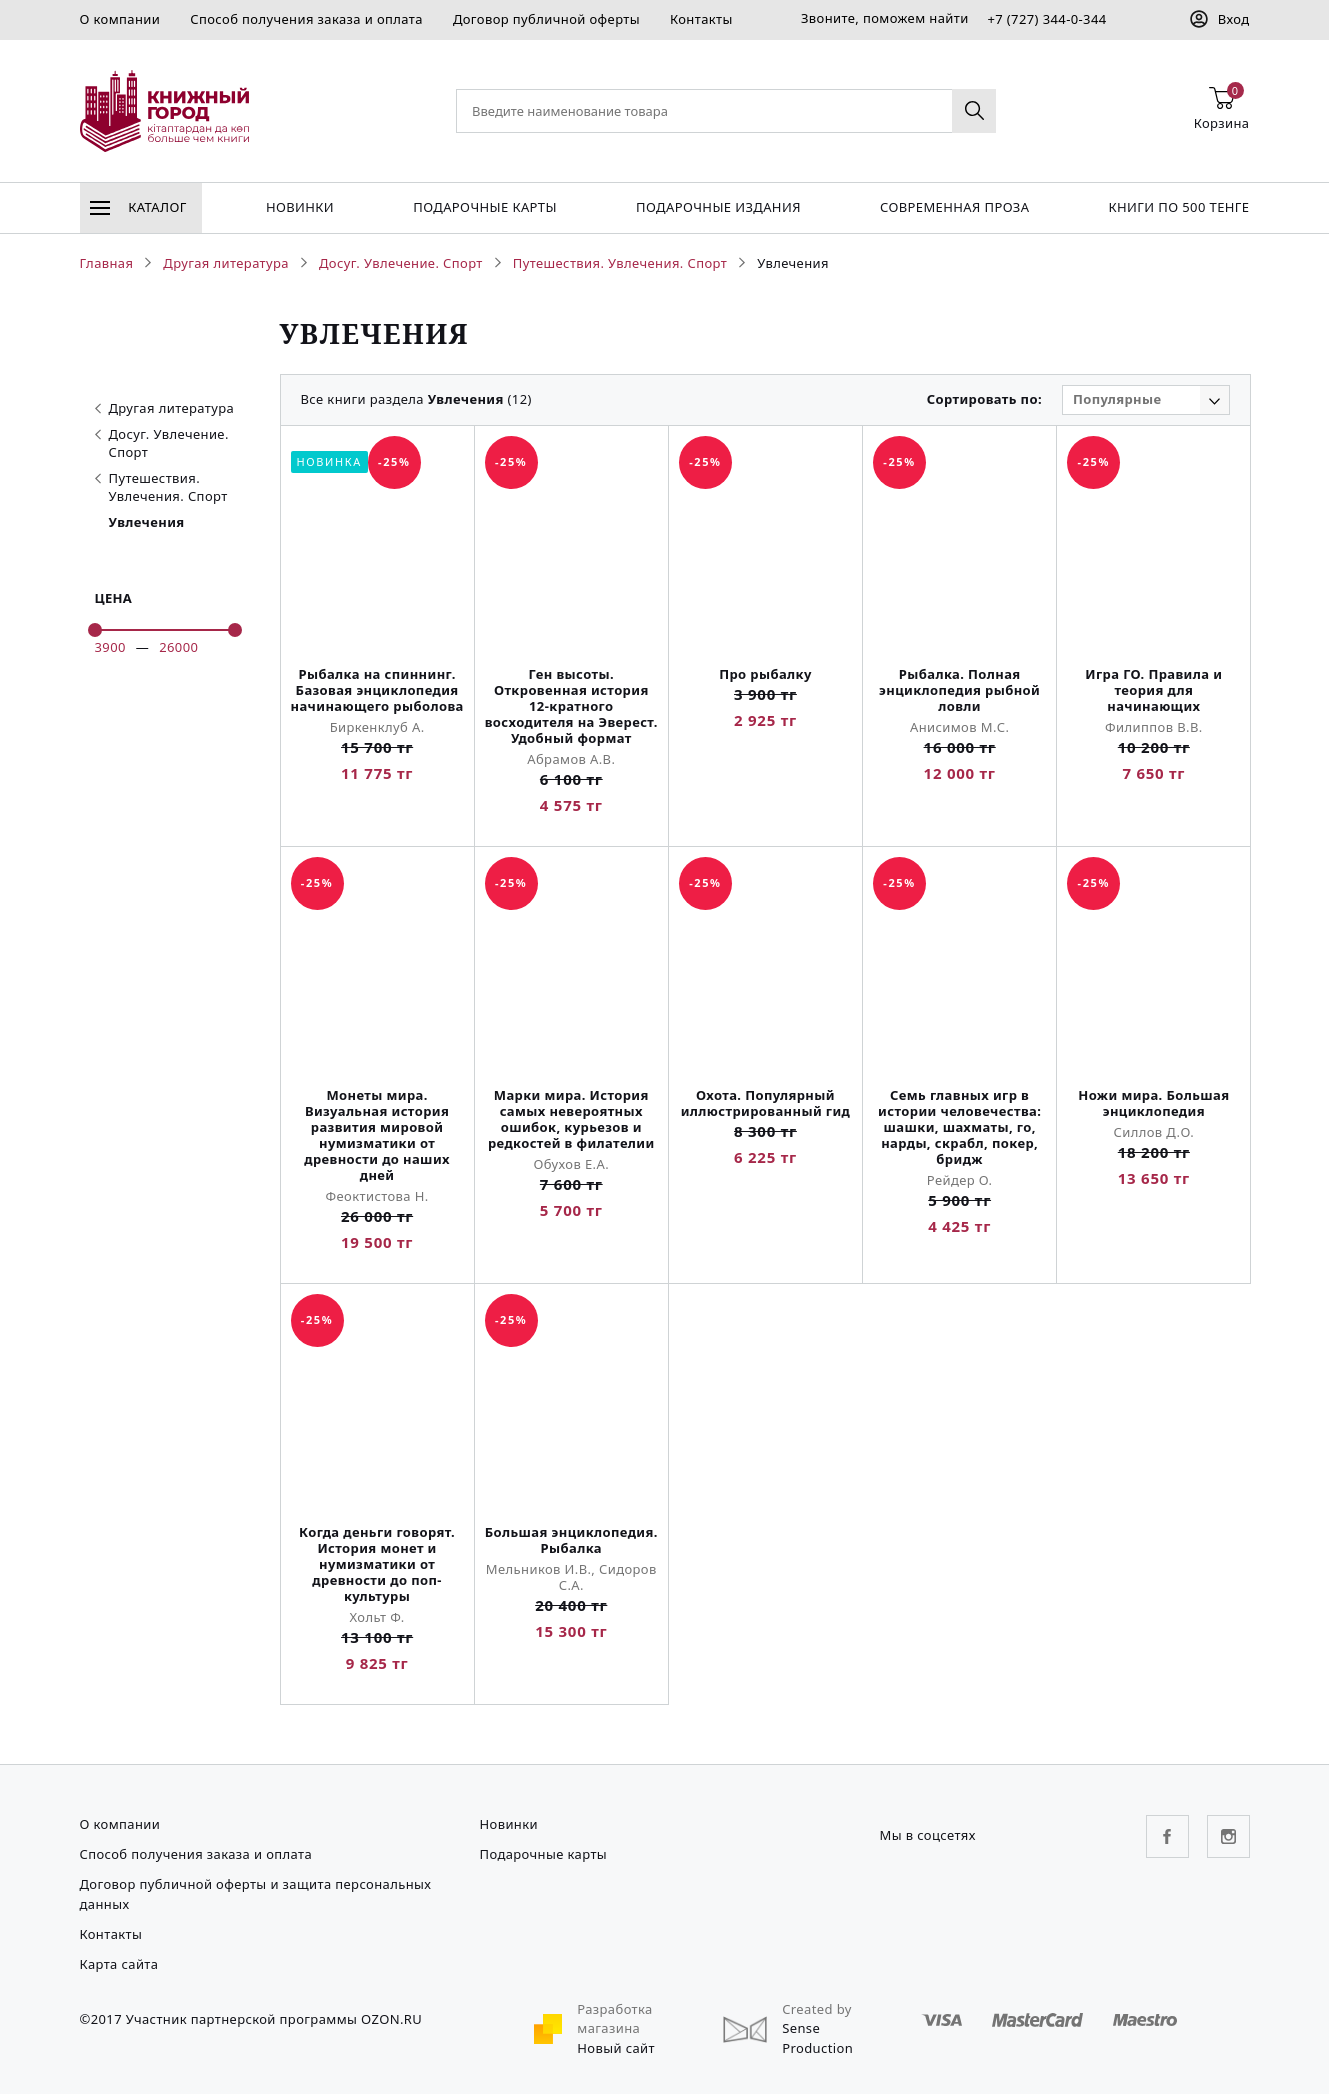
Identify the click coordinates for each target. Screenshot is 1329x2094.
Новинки (300, 207)
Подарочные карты (485, 207)
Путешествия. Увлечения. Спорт (161, 487)
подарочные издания (718, 207)
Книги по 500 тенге (1179, 207)
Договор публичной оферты (546, 19)
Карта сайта (119, 1964)
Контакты (701, 19)
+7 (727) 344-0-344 (1046, 19)
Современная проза (954, 207)
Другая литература (165, 408)
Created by (817, 2009)
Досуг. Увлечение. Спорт (162, 443)
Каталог (138, 207)
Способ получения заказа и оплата (306, 19)
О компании (120, 19)
